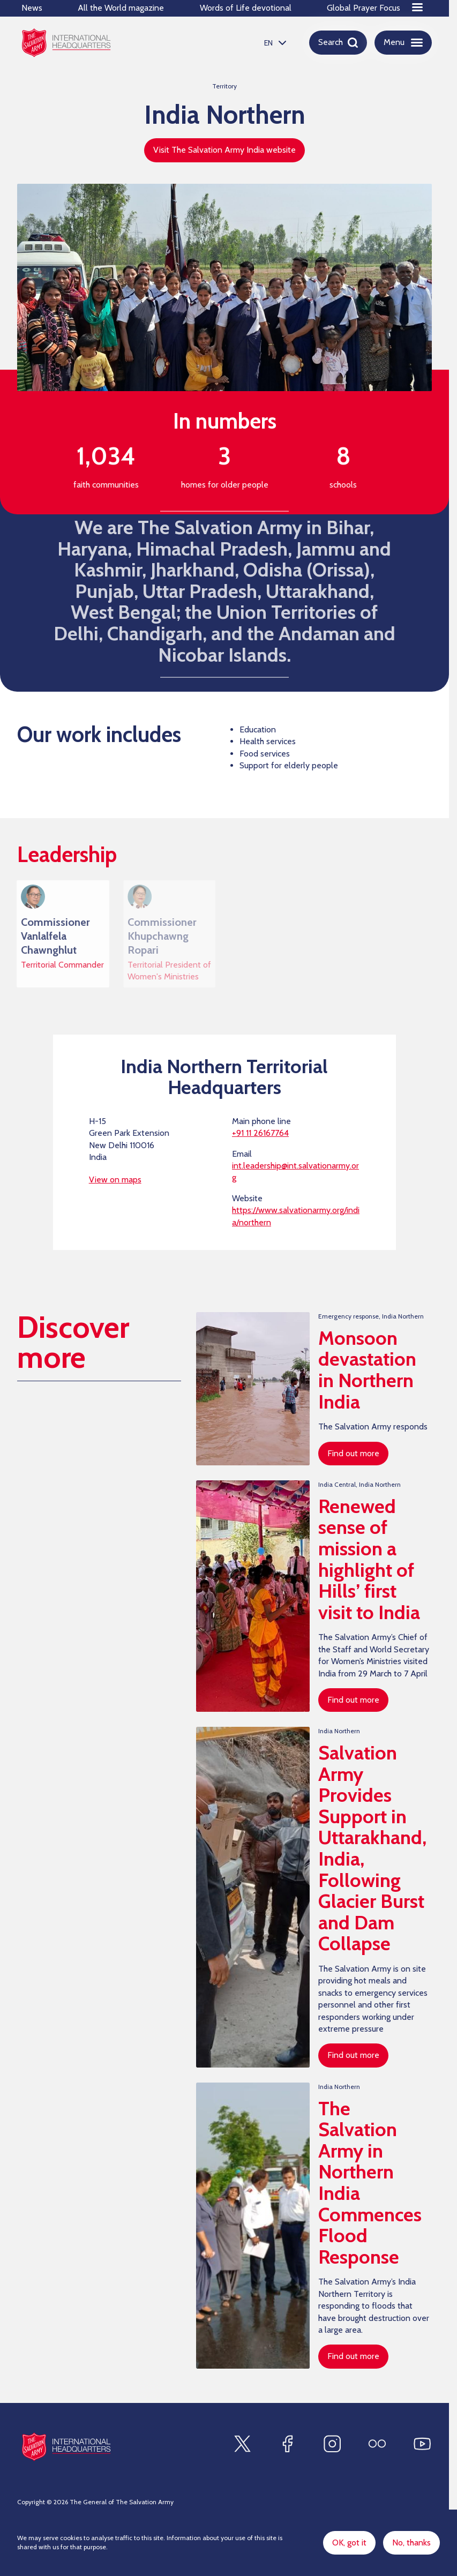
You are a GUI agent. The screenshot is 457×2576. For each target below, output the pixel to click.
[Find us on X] (242, 2444)
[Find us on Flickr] (377, 2444)
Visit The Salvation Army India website (224, 150)
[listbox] (273, 43)
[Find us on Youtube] (422, 2444)
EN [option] (268, 43)
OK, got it (349, 2542)
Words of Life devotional (245, 8)
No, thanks (411, 2542)
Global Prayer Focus (363, 8)
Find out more (353, 1457)
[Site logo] (66, 2447)
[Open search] (338, 42)
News (31, 8)
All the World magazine (121, 8)
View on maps (115, 1184)
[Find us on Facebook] (287, 2444)
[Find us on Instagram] (332, 2444)
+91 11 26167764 (260, 1137)
